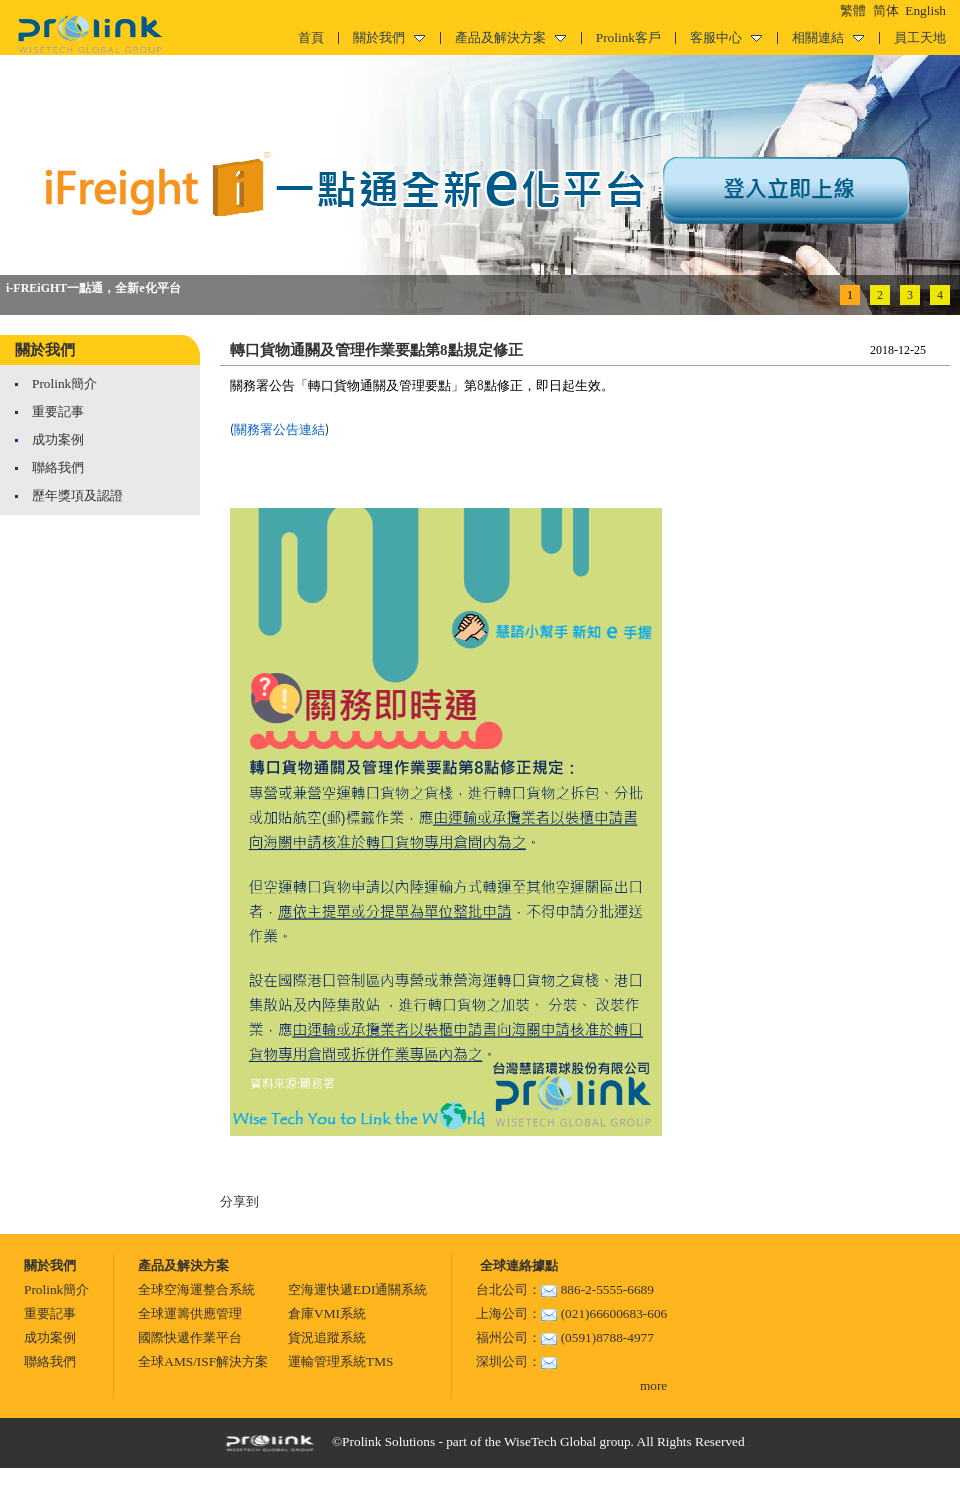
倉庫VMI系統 (327, 1313)
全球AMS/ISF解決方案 (203, 1361)
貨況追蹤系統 (327, 1337)
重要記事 (58, 411)
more (653, 1385)
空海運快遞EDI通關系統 (357, 1289)
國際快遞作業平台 (190, 1337)
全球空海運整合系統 (196, 1289)
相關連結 (828, 37)
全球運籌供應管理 (190, 1313)
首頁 (311, 37)
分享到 (239, 1201)
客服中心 (726, 37)
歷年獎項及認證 (77, 495)
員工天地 (920, 37)
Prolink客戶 (628, 37)
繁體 (853, 10)
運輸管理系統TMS (340, 1361)
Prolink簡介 (64, 383)
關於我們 (389, 37)
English (925, 10)
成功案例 (58, 439)
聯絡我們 (58, 467)
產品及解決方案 (510, 37)
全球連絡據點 (516, 1265)
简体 (886, 10)
